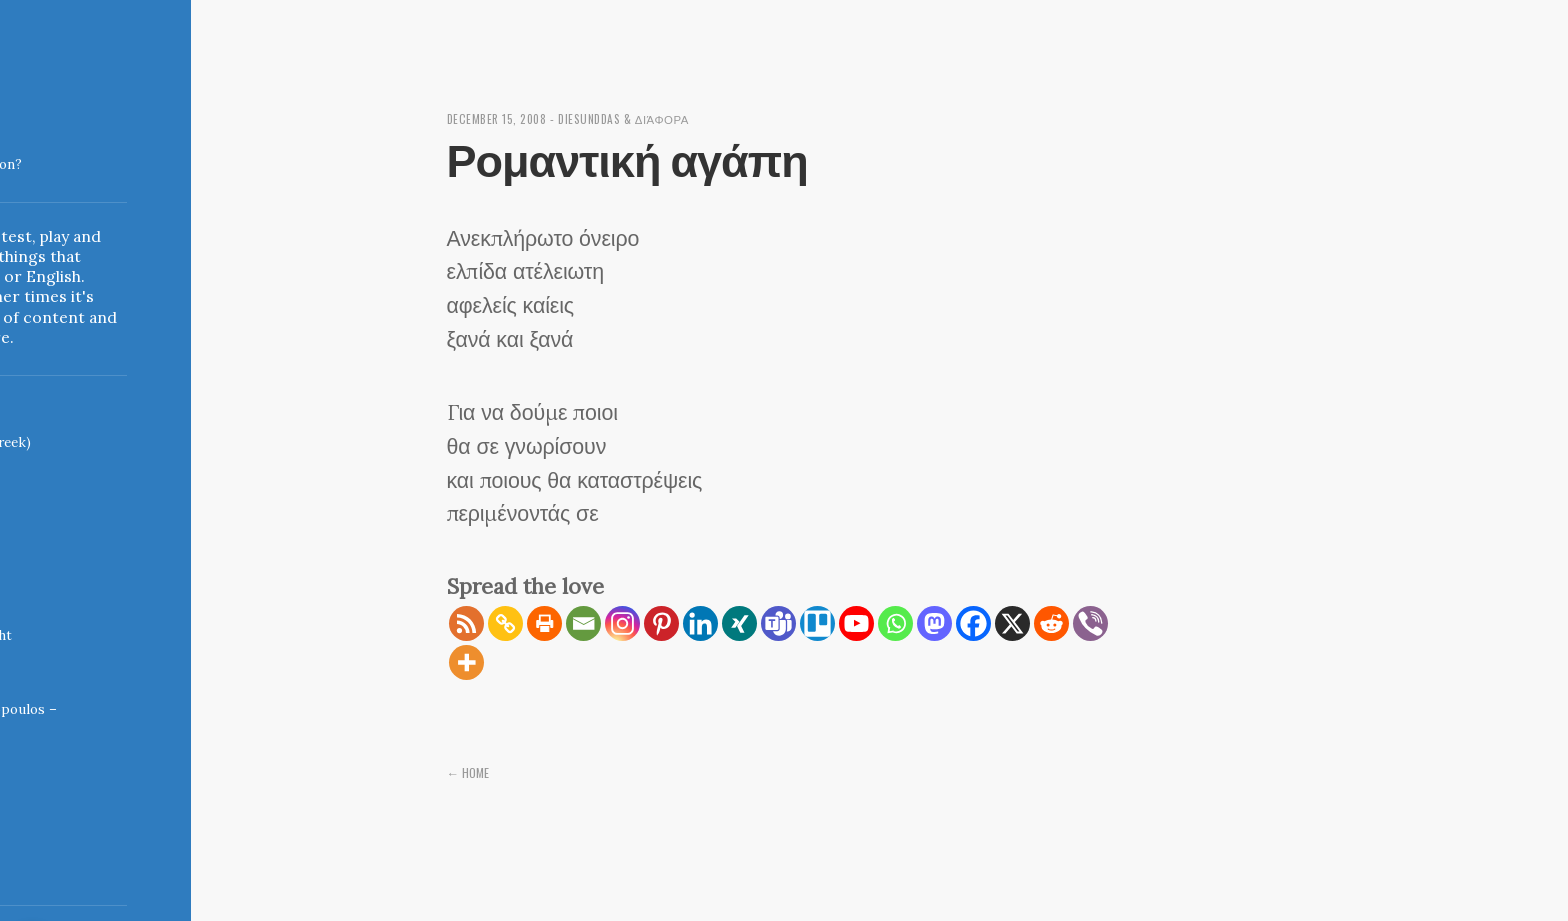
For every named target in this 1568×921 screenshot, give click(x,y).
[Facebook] (973, 623)
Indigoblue (16, 154)
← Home (470, 772)
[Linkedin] (700, 623)
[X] (1012, 623)
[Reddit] (1051, 623)
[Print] (544, 623)
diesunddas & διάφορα (638, 118)
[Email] (583, 623)
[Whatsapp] (895, 623)
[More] (466, 662)
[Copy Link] (505, 623)
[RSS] (466, 623)
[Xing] (739, 623)
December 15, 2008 (501, 118)
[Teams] (778, 623)
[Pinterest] (661, 623)
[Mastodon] (934, 623)
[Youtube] (856, 623)
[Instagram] (622, 623)
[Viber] (1090, 623)
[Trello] (817, 623)
